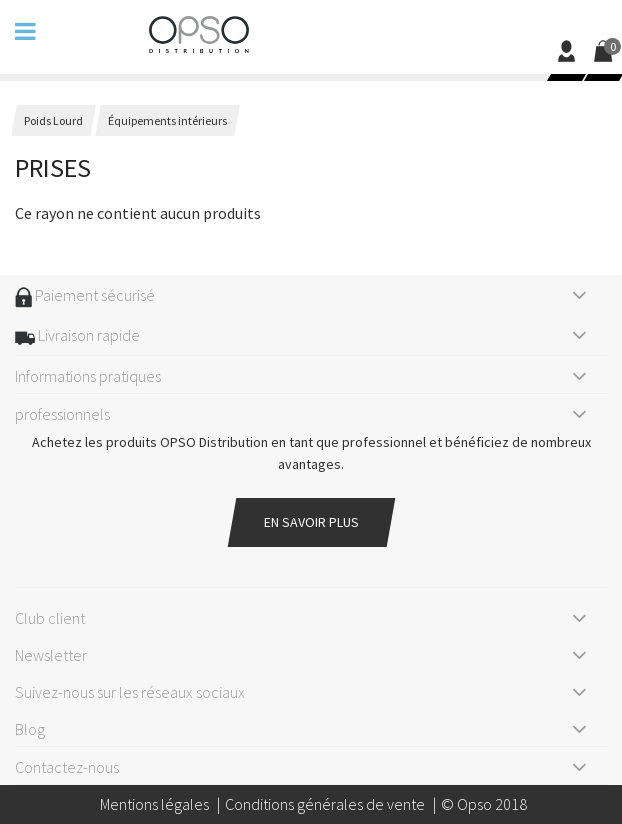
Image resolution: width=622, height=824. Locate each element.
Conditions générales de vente (325, 804)
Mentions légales (154, 804)
